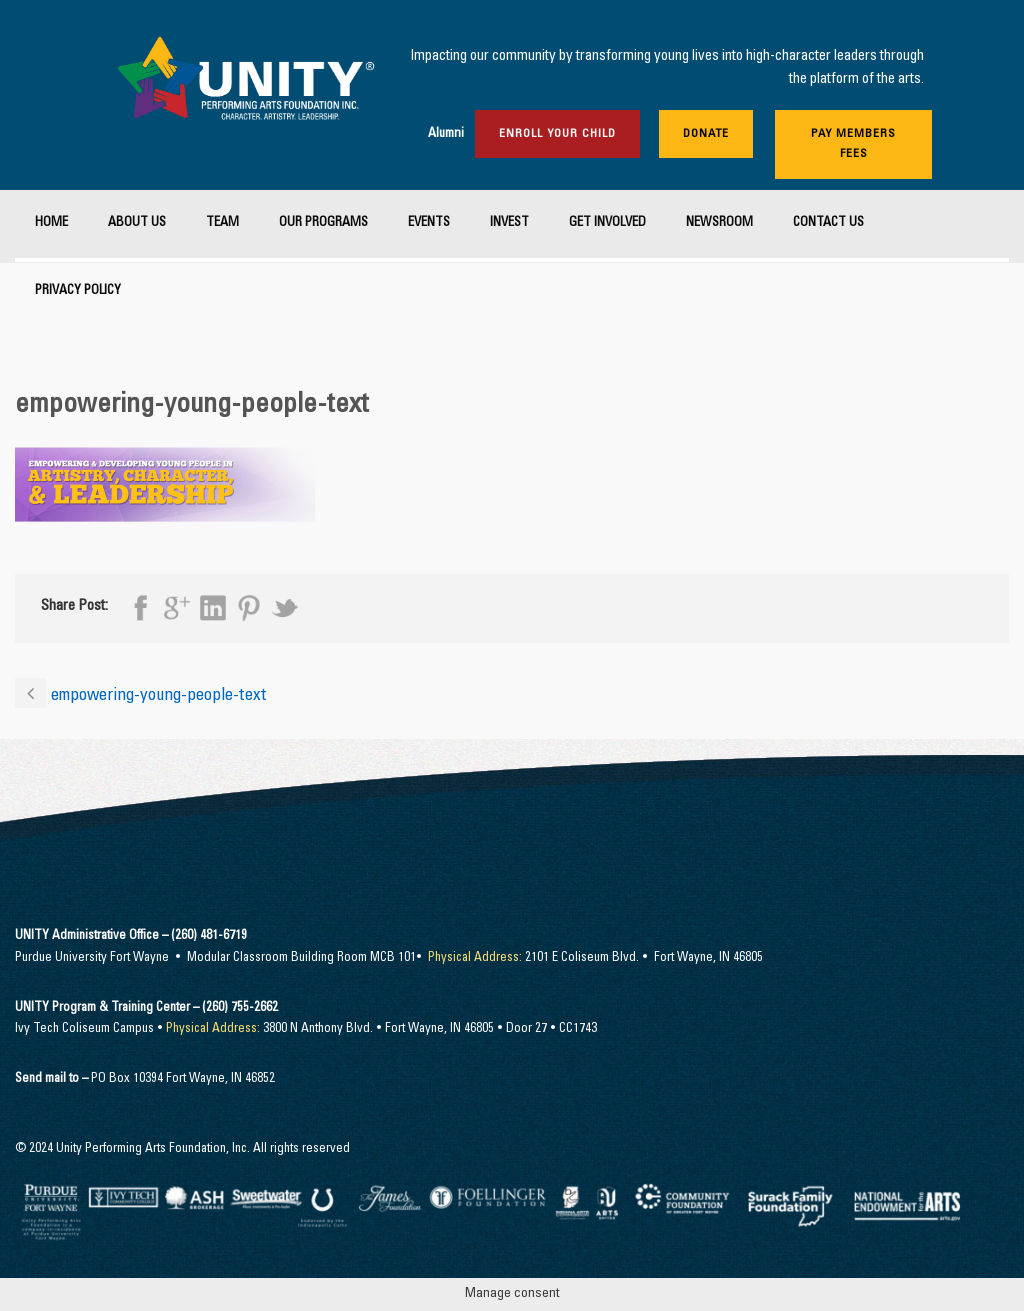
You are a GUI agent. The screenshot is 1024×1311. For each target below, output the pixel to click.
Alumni (446, 134)
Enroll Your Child (557, 134)
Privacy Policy (78, 291)
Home (51, 223)
